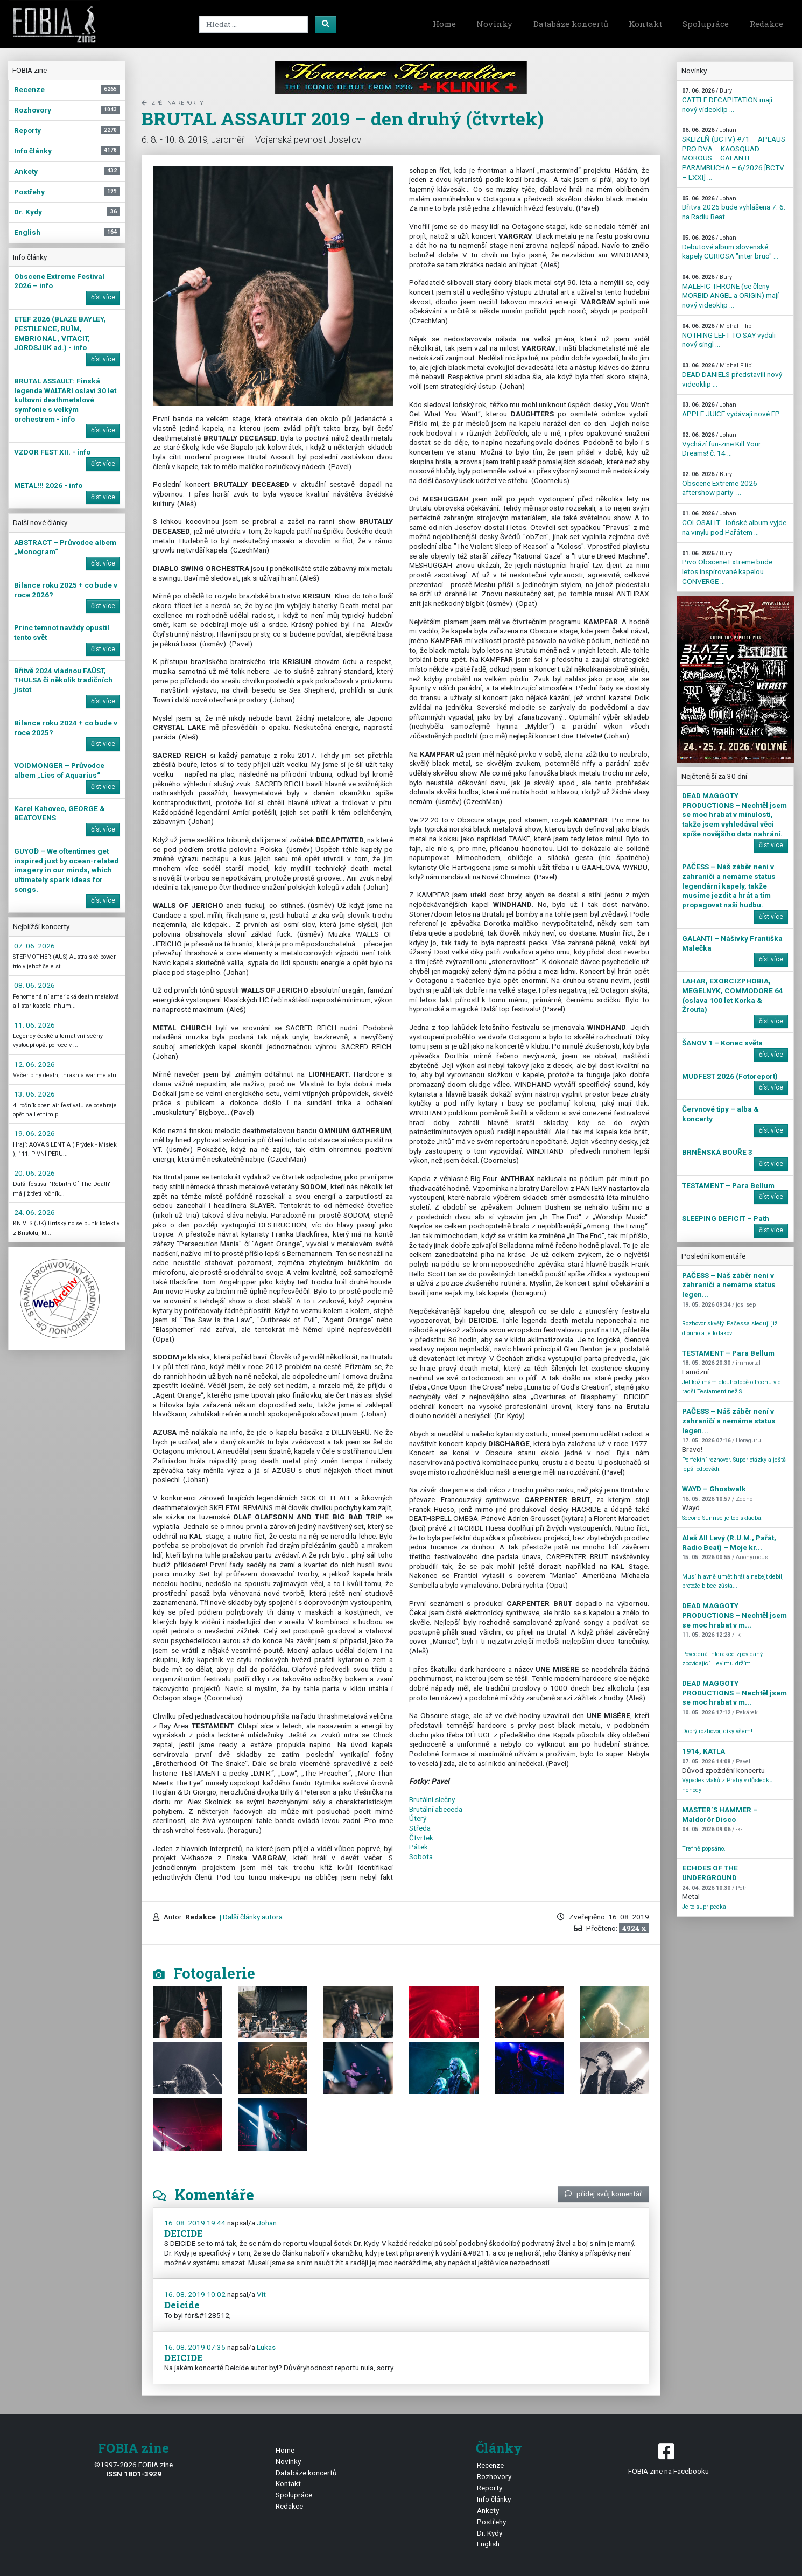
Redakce (766, 23)
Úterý (417, 1818)
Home (444, 23)
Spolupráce (706, 23)
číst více (103, 297)
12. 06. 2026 (34, 1064)
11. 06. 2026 (34, 1025)
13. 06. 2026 (34, 1094)
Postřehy (491, 2521)
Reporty (489, 2487)
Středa (420, 1828)
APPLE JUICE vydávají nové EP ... (734, 409)
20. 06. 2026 (34, 1173)
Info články (494, 2499)
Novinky (494, 23)
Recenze (490, 2465)
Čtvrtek (421, 1837)
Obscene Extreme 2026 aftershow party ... (719, 484)
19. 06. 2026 (34, 1133)
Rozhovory (494, 2476)
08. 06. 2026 (34, 985)
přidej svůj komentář (603, 2193)
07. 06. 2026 (34, 945)
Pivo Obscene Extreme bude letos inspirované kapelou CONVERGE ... (727, 567)
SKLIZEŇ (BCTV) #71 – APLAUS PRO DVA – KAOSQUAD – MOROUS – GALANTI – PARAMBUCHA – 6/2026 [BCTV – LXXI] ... (733, 154)
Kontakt (645, 23)
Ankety (488, 2510)
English (488, 2543)
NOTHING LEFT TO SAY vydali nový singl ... (729, 335)
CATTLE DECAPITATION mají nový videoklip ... (727, 100)
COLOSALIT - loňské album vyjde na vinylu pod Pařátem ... (734, 523)
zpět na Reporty (172, 103)
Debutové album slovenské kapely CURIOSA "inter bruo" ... (730, 247)
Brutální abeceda (435, 1809)
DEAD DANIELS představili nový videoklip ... (732, 375)
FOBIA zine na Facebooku (668, 2457)
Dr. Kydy (489, 2533)
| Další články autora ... (253, 1916)
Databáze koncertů (570, 23)
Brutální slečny (432, 1799)
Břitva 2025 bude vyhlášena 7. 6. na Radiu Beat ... (733, 208)
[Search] (253, 24)
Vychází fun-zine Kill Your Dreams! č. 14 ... (721, 444)
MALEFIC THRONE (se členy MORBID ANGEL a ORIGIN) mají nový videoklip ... (730, 291)
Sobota (421, 1856)
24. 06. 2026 (34, 1212)
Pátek (418, 1846)
